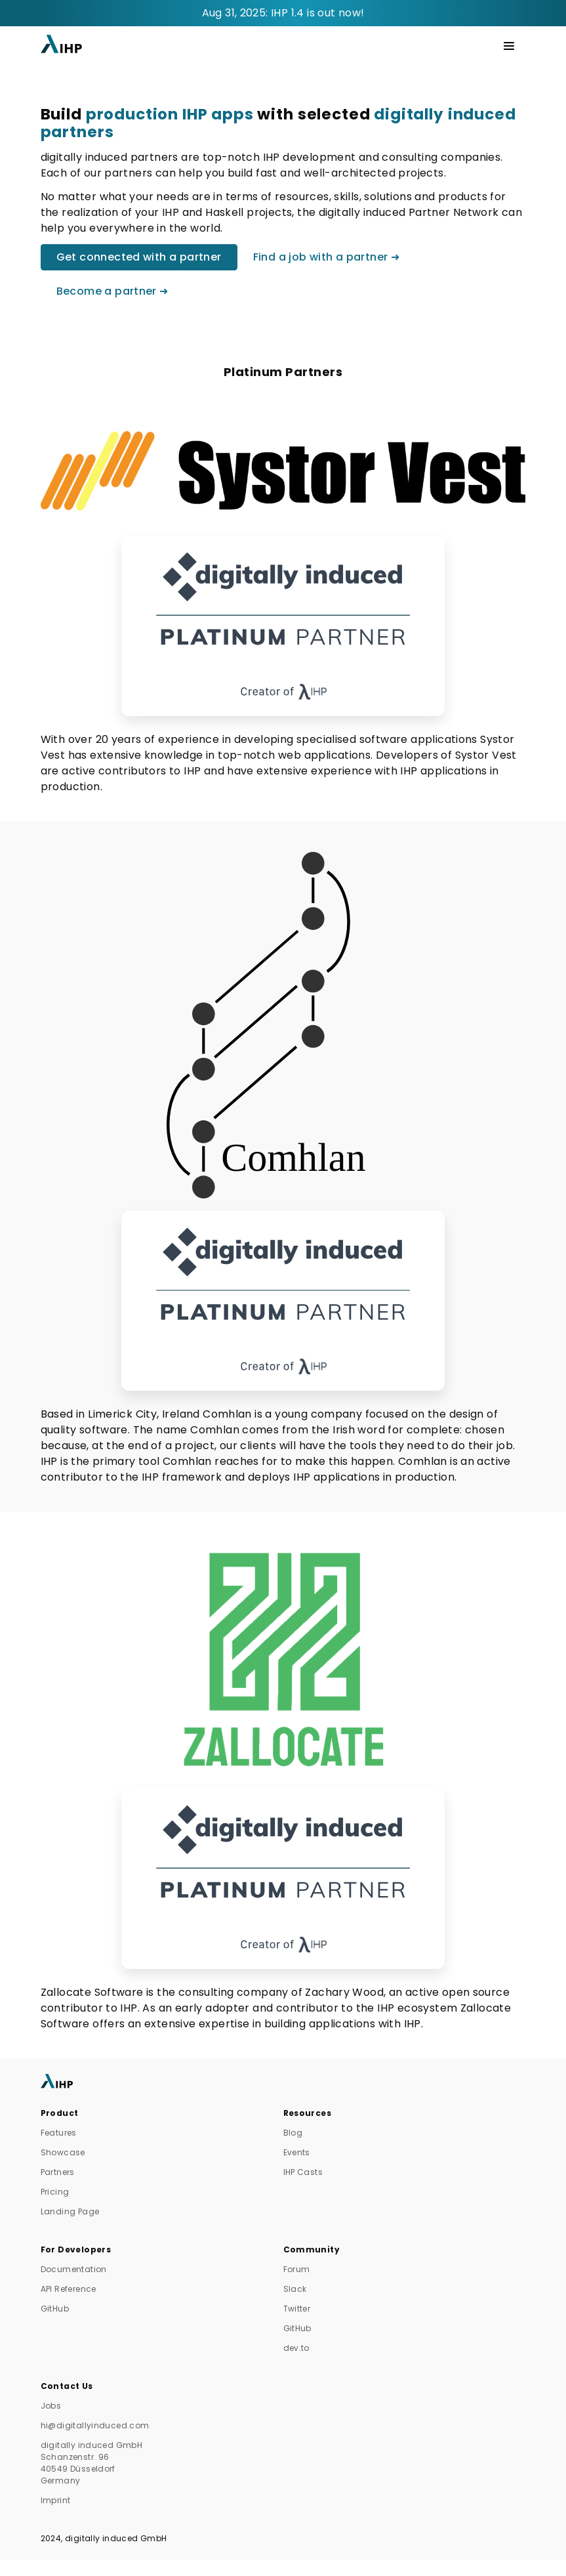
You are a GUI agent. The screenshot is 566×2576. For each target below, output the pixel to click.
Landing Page (70, 2211)
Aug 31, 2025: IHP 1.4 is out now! (283, 12)
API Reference (68, 2288)
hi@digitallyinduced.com (95, 2425)
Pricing (55, 2191)
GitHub (55, 2308)
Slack (295, 2288)
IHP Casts (303, 2172)
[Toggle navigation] (509, 46)
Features (59, 2132)
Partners (58, 2172)
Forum (296, 2269)
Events (296, 2152)
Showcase (63, 2152)
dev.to (296, 2348)
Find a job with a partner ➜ (326, 256)
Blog (293, 2132)
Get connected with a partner (139, 256)
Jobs (51, 2405)
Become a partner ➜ (112, 291)
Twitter (297, 2308)
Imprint (56, 2500)
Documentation (74, 2269)
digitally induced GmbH (116, 2538)
